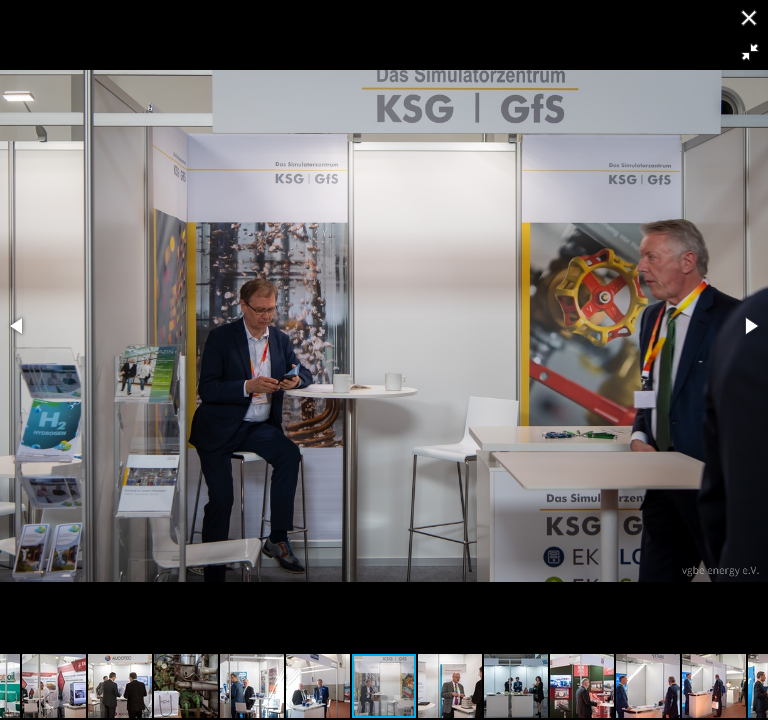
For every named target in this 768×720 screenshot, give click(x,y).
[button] (750, 52)
